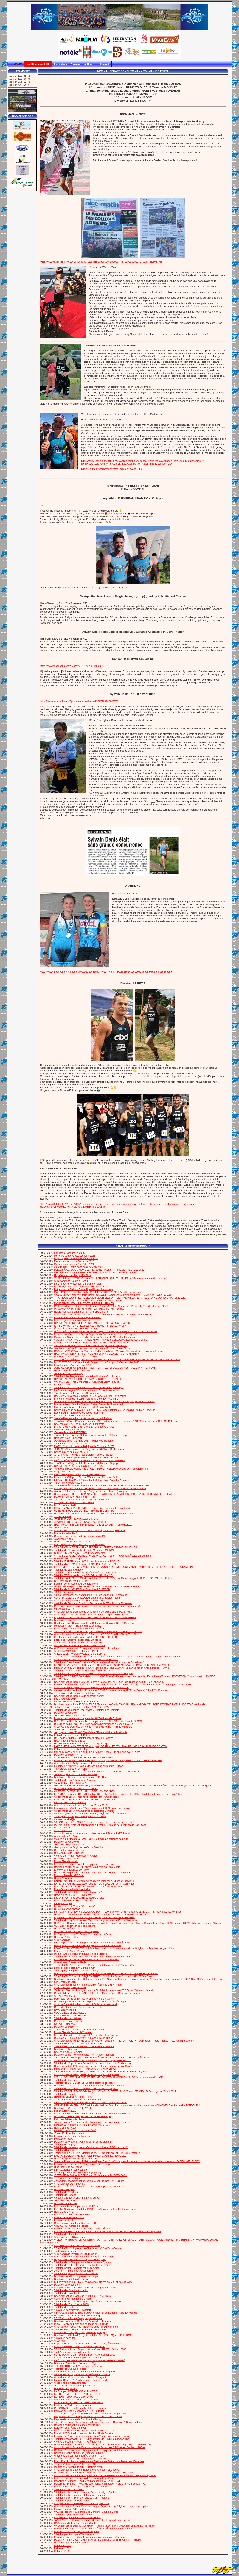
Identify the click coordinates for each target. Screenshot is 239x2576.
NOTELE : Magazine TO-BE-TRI (72, 1541)
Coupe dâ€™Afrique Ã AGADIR (71, 1452)
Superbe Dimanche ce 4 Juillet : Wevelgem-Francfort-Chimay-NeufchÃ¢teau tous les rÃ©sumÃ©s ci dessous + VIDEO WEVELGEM (127, 2161)
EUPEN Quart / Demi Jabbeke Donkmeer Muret (80, 1286)
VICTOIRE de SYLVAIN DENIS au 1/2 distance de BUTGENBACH (91, 2175)
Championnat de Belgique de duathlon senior (79, 1695)
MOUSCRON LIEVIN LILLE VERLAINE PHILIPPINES (84, 1303)
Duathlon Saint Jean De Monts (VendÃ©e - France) (82, 2321)
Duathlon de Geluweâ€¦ (67, 1841)
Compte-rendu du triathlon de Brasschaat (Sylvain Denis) (85, 2287)
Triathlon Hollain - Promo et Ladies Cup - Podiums (81, 2497)
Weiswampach (62, 1939)
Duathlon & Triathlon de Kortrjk (71, 2279)
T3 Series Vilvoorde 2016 (68, 1482)
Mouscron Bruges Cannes (68, 1429)
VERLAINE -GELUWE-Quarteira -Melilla (76, 1519)
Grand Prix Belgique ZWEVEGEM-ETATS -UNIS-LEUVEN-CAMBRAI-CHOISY (97, 1586)
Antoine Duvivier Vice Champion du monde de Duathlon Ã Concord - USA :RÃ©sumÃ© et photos (107, 2231)
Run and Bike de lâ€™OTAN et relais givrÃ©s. (79, 1628)
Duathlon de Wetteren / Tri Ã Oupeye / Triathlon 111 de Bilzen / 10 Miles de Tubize (99, 1771)
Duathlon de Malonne (66, 2026)
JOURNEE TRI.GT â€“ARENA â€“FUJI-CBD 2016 (81, 1522)
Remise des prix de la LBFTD (70, 2021)
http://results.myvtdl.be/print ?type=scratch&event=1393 (112, 468)
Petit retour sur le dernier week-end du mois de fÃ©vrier (85, 1998)
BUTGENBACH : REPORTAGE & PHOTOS (78, 2394)
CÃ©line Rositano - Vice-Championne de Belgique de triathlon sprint (91, 2450)
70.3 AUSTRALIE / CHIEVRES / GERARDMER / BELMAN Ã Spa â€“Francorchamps (101, 1468)
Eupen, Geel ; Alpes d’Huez (69, 1951)
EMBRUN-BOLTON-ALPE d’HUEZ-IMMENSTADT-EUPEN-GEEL (90, 2155)
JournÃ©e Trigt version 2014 (70, 1715)
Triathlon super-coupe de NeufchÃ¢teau (76, 2273)
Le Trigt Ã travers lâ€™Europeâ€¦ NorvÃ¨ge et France (84, 1934)
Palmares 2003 (62, 2545)
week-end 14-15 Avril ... (67, 1836)
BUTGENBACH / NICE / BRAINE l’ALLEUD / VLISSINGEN (86, 1959)
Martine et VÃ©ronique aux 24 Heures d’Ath (78, 2467)
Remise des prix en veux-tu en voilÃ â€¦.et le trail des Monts (87, 1867)
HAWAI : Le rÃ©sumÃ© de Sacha (72, 1370)
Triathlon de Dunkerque (67, 2307)
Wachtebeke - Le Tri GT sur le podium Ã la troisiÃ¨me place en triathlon (93, 2528)
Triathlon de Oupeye (65, 2144)
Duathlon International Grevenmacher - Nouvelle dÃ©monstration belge (93, 2472)
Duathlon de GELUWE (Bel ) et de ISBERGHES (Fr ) (83, 2116)
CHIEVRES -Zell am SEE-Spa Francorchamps (79, 1552)
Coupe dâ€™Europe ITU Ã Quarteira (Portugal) (80, 2332)
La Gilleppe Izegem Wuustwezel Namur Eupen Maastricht (86, 1390)
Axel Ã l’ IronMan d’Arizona (69, 2217)
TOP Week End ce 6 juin (67, 2178)
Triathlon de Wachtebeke (67, 2018)
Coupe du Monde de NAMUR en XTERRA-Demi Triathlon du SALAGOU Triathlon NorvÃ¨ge (104, 1409)
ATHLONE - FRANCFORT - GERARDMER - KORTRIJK (85, 1799)
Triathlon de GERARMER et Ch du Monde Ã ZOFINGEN (85, 1550)
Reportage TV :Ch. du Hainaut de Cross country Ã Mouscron (87, 2343)
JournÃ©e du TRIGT (65, 2200)
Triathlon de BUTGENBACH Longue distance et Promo (84, 2082)
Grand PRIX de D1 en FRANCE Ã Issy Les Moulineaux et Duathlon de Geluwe (97, 1993)
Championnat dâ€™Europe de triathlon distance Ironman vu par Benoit (93, 2066)
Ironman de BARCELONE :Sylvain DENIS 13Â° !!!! (82, 2228)
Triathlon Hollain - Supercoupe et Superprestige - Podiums (86, 2492)
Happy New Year (63, 1878)
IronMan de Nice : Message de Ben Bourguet (79, 2410)
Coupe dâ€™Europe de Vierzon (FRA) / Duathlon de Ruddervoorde (91, 1687)
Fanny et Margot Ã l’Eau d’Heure (72, 2509)
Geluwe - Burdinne (64, 2024)
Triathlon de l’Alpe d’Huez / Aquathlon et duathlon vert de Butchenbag (92, 2063)
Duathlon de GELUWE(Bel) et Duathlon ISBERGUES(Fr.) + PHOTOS (92, 2335)
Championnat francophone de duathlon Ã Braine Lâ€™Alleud (88, 1984)
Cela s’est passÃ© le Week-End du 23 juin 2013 (80, 1805)
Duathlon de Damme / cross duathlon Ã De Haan (81, 1777)
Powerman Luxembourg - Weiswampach (76, 2531)
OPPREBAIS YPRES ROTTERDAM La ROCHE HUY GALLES (88, 1379)
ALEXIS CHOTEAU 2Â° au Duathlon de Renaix (80, 2366)
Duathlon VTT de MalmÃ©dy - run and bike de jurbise (83, 2038)
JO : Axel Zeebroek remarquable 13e (74, 2385)
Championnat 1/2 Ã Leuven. (69, 2183)
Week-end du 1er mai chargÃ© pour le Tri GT (79, 2455)
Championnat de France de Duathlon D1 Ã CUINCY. (83, 2295)
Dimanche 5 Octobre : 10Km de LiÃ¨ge (75, 2363)
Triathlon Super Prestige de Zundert (73, 2514)
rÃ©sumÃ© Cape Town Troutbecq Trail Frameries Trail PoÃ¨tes (89, 1309)
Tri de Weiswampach (65, 2251)
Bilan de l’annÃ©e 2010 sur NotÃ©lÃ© (75, 2130)
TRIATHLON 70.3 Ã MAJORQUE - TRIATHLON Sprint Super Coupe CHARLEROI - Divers (104, 1976)
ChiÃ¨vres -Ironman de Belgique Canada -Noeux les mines (86, 1648)
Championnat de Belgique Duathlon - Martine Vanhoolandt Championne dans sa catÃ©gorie (105, 2525)
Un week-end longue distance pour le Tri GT (78, 2424)
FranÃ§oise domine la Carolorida (72, 1889)
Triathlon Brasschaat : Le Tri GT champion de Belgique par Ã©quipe (91, 2438)
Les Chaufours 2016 (65, 1505)
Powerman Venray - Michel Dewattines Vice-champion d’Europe (89, 2537)
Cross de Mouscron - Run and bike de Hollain (79, 2007)
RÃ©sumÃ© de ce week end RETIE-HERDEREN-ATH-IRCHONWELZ (93, 1524)
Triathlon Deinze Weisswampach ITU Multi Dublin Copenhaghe (88, 1387)
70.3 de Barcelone (64, 1592)
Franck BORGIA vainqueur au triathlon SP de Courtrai (84, 2433)
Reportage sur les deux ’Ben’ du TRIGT (76, 2223)
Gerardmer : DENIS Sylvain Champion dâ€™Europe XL (85, 2371)
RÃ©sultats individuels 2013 (69, 1740)
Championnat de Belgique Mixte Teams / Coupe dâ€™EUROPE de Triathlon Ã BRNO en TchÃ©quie (109, 1681)
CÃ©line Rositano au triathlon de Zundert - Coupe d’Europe (87, 2511)
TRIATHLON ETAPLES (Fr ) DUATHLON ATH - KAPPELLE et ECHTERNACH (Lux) (100, 2071)
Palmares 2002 (62, 2548)
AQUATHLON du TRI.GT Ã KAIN (72, 1782)
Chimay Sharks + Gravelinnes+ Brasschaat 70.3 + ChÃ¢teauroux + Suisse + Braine (100, 1488)
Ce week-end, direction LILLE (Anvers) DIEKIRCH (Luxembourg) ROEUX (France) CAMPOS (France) (110, 1690)
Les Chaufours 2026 (38, 64)
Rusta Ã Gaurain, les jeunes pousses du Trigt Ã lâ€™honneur (88, 1886)
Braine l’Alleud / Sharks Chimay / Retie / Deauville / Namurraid (88, 1404)
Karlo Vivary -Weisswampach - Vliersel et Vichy (80, 1474)
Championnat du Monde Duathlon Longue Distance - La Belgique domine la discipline (101, 2506)
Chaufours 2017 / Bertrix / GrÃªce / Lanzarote (79, 1423)
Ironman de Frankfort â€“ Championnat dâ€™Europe (83, 2164)
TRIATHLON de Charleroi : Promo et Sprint (78, 2099)
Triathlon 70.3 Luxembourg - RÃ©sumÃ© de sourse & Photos (88, 1572)
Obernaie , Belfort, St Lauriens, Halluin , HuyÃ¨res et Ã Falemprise (90, 1813)
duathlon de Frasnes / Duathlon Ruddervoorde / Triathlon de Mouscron (93, 1603)
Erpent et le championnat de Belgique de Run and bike (84, 1864)
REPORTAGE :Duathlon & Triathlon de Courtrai (80, 2408)
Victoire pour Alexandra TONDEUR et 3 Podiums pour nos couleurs (91, 1838)
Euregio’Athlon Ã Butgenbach (70, 2427)
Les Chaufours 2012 (65, 1981)
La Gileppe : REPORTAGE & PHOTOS (75, 2391)
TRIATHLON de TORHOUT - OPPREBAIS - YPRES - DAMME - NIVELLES (95, 1547)
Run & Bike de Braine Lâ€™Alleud (73, 2032)
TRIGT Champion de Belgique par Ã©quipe (78, 2318)
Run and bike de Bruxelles (68, 1852)
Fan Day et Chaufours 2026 (69, 1252)
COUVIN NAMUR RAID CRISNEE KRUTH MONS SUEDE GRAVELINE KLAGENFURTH (103, 1339)
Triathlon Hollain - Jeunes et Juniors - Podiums (79, 2495)
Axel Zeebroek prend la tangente (72, 2352)
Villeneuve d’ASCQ (64, 1609)
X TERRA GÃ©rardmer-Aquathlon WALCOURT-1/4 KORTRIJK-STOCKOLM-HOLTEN (101, 1485)
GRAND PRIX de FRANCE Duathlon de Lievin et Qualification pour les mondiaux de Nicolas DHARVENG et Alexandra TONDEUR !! (127, 2105)
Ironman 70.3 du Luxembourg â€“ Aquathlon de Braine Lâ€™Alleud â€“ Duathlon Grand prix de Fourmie (111, 1667)
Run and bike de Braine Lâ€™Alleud (74, 1900)
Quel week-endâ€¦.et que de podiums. (75, 1925)
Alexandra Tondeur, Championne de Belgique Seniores (84, 1810)
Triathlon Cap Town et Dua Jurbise (73, 1443)
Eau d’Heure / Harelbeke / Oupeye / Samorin (78, 1412)
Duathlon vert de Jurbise (67, 1858)
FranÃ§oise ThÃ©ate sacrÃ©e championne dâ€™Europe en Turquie (92, 1808)
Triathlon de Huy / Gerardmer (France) (75, 1780)
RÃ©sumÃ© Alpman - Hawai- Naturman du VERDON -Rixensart (89, 1460)
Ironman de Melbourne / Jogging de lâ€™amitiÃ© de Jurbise (87, 1718)
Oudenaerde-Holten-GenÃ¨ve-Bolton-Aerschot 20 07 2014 (86, 1659)
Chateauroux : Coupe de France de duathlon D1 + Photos (86, 2326)
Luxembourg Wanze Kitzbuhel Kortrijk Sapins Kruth (82, 1407)
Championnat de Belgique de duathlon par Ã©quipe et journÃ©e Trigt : (93, 1611)
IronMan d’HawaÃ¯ (64, 2138)
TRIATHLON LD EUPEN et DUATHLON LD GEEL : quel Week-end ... (92, 2060)
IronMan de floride (64, 2220)
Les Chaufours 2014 (65, 1698)
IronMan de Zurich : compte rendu (73, 2405)
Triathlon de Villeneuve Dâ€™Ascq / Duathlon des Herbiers (86, 1709)
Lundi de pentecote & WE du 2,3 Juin (74, 1967)
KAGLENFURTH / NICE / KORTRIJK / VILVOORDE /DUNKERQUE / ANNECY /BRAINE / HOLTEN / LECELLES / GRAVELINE (124, 1566)
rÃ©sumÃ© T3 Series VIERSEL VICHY (75, 1328)
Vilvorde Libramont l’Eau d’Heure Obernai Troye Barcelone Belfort (90, 1345)
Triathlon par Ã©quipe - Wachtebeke (74, 2534)
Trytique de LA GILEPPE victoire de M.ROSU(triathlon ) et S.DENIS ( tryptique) (97, 2152)
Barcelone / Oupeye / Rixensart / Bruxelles (77, 1639)
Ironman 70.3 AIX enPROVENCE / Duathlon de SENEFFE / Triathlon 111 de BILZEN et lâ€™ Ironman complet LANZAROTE (123, 1684)
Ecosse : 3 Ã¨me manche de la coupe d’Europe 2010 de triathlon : (90, 2186)
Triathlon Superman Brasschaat (71, 2500)
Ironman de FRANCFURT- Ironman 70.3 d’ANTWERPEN (85, 2068)
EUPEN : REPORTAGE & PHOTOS (74, 2396)
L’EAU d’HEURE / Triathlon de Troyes (75, 1496)
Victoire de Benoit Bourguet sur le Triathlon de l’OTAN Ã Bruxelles (90, 2102)
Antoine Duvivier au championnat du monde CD (80, 2357)
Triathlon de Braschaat (66, 2293)
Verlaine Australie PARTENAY (70, 1432)
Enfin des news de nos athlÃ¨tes (72, 1735)
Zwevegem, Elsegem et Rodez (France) (76, 1970)
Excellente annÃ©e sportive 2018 (72, 1365)
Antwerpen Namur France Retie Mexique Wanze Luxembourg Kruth (91, 1342)
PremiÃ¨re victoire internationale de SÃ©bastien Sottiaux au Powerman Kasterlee (99, 2461)
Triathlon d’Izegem (64, 2150)
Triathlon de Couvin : (65, 2080)
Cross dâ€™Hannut (65, 2009)
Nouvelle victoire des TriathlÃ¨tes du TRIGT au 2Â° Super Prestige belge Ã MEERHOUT (102, 2444)
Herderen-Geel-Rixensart (68, 1438)
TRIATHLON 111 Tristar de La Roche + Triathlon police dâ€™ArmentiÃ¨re (94, 1965)
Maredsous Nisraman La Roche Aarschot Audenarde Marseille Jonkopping (95, 1337)
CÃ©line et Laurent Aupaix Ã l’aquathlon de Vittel (81, 2458)
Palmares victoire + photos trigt (71, 1749)
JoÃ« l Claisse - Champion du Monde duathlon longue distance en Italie (93, 2520)
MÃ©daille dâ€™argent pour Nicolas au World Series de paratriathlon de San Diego (100, 1824)
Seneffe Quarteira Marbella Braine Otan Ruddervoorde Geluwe (89, 1300)
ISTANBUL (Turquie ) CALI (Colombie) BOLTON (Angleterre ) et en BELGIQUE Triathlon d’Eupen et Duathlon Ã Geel (118, 1794)
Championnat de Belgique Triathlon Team (77, 1693)
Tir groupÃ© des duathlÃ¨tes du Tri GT (75, 2464)
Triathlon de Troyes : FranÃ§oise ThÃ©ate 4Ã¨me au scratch (87, 2301)
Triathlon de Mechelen (66, 2234)
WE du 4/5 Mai (62, 1827)
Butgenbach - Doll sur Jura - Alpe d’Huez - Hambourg (83, 1289)
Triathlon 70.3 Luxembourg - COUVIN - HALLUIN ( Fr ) (84, 1575)
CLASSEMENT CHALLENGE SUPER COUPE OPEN (83, 1757)
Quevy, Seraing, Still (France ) (70, 1987)
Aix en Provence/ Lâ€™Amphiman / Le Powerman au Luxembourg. (91, 1595)
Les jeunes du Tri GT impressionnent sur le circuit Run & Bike (88, 2416)
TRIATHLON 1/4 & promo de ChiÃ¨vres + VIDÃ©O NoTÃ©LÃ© (88, 2248)
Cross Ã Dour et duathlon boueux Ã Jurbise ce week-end (85, 2004)
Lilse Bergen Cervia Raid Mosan (72, 1320)
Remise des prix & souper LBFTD (72, 2214)
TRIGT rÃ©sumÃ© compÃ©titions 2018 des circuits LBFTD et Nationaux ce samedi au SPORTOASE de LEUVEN (117, 1359)
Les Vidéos (60, 64)
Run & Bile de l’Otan (65, 2127)
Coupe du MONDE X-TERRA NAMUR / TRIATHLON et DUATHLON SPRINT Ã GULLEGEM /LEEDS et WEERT (116, 1494)
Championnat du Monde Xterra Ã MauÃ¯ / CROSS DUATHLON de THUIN (95, 1634)
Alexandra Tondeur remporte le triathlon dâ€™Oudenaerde (86, 1796)
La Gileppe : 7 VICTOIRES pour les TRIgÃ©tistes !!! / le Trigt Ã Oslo (91, 1942)
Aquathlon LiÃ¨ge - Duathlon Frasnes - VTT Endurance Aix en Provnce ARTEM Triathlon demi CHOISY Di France (116, 1421)
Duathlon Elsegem (64, 2189)
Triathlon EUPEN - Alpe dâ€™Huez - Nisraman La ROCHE (86, 1561)
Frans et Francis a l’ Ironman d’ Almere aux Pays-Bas (83, 2478)
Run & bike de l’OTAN (66, 2211)
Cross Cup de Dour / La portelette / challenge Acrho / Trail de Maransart (93, 1726)
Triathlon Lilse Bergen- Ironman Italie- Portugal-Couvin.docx (87, 1376)
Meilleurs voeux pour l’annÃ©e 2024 (74, 1264)
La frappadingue (63, 1903)
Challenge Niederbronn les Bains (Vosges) (77, 2172)
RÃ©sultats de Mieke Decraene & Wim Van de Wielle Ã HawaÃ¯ (89, 2360)
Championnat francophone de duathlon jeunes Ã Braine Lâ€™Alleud (92, 1833)
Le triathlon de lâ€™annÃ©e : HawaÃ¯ (75, 1906)
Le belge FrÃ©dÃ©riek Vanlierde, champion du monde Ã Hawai (89, 1766)
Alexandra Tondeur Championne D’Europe (77, 2197)
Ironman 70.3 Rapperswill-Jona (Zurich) (76, 1583)
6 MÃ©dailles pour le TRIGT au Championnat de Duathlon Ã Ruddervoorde (95, 2312)
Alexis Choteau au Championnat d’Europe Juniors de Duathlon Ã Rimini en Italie (98, 2422)
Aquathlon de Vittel (64, 2338)
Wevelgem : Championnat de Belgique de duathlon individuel (87, 1945)
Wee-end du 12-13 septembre (70, 2237)
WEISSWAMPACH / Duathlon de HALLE (76, 1651)
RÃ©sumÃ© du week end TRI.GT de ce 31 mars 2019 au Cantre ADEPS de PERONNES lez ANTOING (111, 1306)
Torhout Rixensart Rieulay (68, 1373)
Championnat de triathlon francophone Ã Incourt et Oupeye (86, 2469)
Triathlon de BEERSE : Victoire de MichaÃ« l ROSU (82, 2265)
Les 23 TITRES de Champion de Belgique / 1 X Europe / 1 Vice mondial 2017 (96, 1362)
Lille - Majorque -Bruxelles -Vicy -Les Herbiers (79, 1544)
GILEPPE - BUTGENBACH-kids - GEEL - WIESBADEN (84, 1791)
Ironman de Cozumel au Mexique (72, 2136)
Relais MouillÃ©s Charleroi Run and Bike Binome (81, 1311)
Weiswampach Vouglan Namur (71, 1280)
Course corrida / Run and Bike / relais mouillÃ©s (80, 1536)
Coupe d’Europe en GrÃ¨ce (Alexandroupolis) (79, 2453)
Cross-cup (60, 2340)
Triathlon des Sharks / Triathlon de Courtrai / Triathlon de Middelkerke (92, 1956)
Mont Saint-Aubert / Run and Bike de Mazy (77, 1625)
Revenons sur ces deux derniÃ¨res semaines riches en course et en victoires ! (97, 1606)
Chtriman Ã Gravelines (66, 1937)
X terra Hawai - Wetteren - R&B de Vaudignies (79, 2029)
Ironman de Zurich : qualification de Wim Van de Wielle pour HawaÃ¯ (92, 2436)
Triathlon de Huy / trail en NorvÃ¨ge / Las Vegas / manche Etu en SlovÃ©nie (96, 1920)
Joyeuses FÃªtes (63, 1538)
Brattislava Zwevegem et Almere (72, 1415)
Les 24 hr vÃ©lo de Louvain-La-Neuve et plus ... (80, 1897)
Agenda (75, 64)
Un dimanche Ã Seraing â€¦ (69, 1928)
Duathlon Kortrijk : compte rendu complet (76, 2276)
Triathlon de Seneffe (65, 2094)
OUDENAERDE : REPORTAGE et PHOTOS (78, 2399)
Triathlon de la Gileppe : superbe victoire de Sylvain (82, 2262)
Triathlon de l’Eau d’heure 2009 (71, 2304)
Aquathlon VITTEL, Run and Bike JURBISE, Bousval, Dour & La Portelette (95, 1617)
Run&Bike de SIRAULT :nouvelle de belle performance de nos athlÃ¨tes (93, 1724)
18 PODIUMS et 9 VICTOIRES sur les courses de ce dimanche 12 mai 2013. (96, 1822)
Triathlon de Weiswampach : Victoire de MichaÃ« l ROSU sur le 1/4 (91, 2147)
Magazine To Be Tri (64, 1471)
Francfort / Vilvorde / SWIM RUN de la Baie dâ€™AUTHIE (86, 1398)
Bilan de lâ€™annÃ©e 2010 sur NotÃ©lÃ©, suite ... (82, 2124)
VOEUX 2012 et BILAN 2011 (70, 2012)
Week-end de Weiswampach (70, 2382)
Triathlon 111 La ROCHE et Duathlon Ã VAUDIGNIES (83, 1670)
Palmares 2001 (62, 2551)
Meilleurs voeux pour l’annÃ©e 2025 (74, 1261)
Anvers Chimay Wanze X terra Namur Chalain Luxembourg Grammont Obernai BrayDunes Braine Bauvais (113, 1295)
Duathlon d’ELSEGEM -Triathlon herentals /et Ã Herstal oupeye (89, 2085)
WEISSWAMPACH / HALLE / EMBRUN (76, 1788)
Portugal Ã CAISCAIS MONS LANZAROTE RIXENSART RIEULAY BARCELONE (99, 1269)
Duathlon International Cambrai (71, 2542)
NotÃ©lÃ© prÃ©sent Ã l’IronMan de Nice (76, 2158)
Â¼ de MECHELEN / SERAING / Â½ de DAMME (81, 1642)
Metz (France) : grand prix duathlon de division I (80, 1953)
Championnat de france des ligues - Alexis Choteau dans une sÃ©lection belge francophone (105, 2475)
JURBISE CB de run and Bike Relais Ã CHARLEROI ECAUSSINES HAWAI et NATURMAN (104, 1367)
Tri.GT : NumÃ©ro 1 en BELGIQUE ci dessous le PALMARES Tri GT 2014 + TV (98, 1631)
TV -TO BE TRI (62, 1516)
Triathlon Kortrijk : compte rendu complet (76, 2267)
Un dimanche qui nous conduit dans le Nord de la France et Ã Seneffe (92, 1872)
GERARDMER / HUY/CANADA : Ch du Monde (80, 1645)
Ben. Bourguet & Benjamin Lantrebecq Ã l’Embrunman (84, 2256)
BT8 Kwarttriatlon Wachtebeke (71, 2169)
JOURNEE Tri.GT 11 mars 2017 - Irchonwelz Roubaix (84, 1440)
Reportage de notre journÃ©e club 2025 (76, 1258)
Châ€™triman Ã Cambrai (68, 2052)
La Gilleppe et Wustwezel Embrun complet (77, 1283)
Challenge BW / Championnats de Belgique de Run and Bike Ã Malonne (94, 1623)
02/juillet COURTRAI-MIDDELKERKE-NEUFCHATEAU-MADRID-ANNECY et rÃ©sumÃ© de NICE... (109, 2077)
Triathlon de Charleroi (66, 2192)
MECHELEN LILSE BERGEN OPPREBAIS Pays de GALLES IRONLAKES (95, 1272)
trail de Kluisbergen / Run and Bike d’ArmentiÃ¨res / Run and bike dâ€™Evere (97, 1752)
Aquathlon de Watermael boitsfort (72, 2310)
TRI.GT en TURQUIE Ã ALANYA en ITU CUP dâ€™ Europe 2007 (90, 2413)
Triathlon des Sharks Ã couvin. (71, 2290)
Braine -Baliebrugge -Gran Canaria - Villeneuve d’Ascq (84, 1426)
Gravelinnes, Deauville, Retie (70, 1962)
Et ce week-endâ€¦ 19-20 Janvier (72, 1869)
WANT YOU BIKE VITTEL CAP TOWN (75, 1356)
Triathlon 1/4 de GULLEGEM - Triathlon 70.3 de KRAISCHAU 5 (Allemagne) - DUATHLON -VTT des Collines (114, 1578)
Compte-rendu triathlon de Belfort (72, 2298)
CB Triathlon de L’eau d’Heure (70, 1581)
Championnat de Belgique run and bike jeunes (79, 1763)
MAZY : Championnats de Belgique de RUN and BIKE (84, 1446)
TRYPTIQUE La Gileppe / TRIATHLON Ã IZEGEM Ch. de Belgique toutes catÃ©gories (102, 2057)
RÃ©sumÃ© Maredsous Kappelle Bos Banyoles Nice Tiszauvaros (90, 1395)
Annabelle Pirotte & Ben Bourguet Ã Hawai (77, 1317)
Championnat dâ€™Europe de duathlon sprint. (79, 1600)
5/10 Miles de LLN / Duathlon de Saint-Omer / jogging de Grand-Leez (92, 1614)
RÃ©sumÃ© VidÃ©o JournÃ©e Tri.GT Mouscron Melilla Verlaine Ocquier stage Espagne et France (108, 1351)
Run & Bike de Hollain (66, 1861)
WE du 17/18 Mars (64, 1995)
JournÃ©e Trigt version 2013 (70, 1844)
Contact (105, 64)
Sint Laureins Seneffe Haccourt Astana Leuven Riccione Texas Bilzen (92, 1348)
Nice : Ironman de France (68, 2167)
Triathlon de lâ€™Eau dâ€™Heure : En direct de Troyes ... (86, 2088)
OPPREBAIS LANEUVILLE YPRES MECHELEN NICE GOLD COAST (93, 1323)
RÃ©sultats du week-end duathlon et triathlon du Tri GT (84, 2430)
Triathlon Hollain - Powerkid (69, 2489)
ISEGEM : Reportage (65, 2388)
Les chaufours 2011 (65, 2110)
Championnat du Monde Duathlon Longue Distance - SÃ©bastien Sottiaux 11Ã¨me (99, 2447)
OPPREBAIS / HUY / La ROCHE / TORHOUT (79, 1466)
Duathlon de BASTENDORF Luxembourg (77, 2315)
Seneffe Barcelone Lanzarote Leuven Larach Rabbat (83, 1418)
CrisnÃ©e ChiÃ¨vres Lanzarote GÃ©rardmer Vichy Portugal (87, 1381)
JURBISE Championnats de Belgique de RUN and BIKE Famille (89, 1449)
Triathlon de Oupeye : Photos (70, 2368)
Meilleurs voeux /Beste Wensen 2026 (74, 1255)
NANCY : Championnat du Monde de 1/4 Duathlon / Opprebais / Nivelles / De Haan (100, 1914)
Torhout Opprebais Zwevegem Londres (75, 1774)
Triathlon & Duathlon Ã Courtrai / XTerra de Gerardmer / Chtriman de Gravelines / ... (100, 1662)
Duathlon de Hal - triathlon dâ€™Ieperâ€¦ (77, 1931)
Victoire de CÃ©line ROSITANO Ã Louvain (77, 2441)
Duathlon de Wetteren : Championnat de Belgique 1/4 (83, 2141)
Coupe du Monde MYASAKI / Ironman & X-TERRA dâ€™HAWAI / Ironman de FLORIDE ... (104, 1314)
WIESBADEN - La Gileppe (68, 1558)
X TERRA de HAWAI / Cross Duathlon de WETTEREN (84, 1454)
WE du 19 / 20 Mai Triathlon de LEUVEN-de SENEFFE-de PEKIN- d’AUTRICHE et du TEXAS (106, 1973)
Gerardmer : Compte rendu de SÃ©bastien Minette (82, 2374)
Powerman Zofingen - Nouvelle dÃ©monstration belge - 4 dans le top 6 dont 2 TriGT (100, 2483)
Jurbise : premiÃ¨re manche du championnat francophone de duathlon (92, 2122)
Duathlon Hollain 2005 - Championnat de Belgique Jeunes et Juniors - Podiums (98, 2539)
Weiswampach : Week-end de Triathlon (75, 2253)
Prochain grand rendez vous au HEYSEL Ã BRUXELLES (85, 1637)
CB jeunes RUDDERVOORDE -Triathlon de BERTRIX (84, 1510)
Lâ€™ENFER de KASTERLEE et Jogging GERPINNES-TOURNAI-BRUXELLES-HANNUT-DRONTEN (110, 1746)
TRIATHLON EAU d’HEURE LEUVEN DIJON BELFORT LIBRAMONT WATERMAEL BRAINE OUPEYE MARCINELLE (119, 1297)
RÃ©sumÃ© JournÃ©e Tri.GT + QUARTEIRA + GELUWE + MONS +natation (96, 1353)
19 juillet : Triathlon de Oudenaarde (73, 2270)
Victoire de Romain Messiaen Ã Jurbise (75, 1855)
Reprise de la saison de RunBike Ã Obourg (78, 2419)
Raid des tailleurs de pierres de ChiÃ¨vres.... (78, 2206)
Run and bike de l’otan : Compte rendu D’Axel (79, 2346)
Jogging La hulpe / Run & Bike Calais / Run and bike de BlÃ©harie (90, 1732)
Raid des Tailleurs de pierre (69, 2119)
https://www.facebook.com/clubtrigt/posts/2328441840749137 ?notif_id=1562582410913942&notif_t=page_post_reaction (106, 971)
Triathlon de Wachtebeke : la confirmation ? (78, 1892)
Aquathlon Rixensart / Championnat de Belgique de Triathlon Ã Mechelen (94, 1917)
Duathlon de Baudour (66, 2049)
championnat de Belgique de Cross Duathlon (79, 1847)
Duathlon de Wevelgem (67, 2284)
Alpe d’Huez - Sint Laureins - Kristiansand (77, 1393)
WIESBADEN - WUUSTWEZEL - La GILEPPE (79, 1653)
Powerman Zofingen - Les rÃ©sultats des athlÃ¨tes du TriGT (87, 2481)
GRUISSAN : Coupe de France (71, 2225)
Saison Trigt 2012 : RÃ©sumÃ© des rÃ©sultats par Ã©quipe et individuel (94, 1881)
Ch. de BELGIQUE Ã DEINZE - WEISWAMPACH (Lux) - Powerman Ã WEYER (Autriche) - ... (105, 1555)
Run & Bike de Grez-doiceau (70, 2015)
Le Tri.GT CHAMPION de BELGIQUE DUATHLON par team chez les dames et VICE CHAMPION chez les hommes (117, 1911)
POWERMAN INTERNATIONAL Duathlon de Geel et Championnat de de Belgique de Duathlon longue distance (115, 1948)
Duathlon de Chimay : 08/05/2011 (72, 2108)
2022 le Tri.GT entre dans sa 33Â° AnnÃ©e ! (78, 1266)
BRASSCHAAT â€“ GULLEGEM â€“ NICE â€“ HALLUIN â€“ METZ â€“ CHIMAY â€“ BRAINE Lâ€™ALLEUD (113, 1665)
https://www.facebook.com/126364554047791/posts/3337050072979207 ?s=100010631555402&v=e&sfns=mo (101, 261)
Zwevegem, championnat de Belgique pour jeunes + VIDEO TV (89, 2181)
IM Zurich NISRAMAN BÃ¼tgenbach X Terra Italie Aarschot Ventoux (91, 1480)
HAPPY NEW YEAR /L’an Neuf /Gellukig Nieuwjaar (82, 1743)
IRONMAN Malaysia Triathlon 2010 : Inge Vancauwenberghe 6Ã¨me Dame (95, 2209)
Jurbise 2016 (61, 1527)
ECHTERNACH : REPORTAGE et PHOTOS (78, 2402)
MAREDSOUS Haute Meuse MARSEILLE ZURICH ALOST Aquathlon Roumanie (98, 1292)
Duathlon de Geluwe (65, 1712)
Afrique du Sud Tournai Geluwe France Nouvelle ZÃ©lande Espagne (91, 1435)
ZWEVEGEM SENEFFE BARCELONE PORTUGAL (82, 1499)
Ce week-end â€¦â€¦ (65, 1819)
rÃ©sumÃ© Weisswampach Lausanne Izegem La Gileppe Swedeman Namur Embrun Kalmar (105, 1331)
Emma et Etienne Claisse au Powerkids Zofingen (81, 2486)
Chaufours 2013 (63, 1830)
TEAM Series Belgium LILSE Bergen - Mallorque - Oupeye (86, 1463)
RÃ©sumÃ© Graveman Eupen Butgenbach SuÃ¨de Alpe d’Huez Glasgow (94, 1334)
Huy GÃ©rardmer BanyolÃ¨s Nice (72, 1275)
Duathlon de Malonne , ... (68, 1754)
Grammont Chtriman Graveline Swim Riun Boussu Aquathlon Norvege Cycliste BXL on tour (104, 1401)
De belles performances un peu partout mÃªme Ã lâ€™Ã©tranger (90, 2001)
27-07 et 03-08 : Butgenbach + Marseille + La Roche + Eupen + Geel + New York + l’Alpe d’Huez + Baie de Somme (117, 1656)
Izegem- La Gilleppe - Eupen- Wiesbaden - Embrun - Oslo (86, 1477)
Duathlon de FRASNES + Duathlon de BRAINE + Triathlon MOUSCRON (94, 1513)
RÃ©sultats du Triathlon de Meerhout (74, 2523)
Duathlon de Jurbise (65, 1620)
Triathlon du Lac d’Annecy (68, 1569)
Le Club (90, 64)
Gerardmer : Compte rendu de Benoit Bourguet (80, 2377)
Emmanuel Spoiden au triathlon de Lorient (77, 2517)
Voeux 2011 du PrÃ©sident (69, 2133)
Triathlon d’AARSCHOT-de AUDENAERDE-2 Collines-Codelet (88, 1564)
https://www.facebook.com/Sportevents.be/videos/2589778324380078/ (79, 701)
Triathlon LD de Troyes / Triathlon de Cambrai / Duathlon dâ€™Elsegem (93, 1673)
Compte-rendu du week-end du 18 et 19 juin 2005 (81, 2503)
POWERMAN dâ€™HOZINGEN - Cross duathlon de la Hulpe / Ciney (92, 1508)
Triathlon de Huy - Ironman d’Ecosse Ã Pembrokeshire (84, 2046)
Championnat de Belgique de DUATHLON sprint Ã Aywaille (86, 2074)
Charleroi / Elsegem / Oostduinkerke (74, 1502)
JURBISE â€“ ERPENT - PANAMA (73, 1729)
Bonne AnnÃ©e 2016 (65, 1533)
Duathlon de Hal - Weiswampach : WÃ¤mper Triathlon (84, 2054)
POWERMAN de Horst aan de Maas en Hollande (81, 2324)
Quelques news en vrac (67, 1909)
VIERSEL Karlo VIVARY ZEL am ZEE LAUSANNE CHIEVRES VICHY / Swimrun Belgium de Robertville (111, 1278)
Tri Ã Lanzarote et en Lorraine (70, 1768)
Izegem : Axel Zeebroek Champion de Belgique (80, 2259)
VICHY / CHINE (63, 1384)
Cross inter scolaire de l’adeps (71, 1850)
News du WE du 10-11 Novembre (72, 1895)
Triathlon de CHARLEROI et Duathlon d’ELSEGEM (82, 1589)
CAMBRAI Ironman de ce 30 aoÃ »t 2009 (77, 2245)
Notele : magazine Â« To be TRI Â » (74, 2096)
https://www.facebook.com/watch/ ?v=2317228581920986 (72, 666)
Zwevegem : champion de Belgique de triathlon (80, 1816)
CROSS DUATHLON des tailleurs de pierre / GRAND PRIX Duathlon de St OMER (99, 1721)
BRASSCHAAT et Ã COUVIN (70, 1802)
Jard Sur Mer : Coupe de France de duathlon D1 (80, 2329)
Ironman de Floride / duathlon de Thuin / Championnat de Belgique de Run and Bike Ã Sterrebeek (108, 1760)
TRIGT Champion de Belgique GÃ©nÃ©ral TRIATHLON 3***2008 (90, 2349)
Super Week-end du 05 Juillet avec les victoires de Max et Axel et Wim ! (93, 2281)
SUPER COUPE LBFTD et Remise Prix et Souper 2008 (84, 2354)
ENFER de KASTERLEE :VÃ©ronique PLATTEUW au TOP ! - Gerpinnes (94, 1883)
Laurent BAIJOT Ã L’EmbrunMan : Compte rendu (81, 2380)
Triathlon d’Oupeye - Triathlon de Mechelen (78, 2043)
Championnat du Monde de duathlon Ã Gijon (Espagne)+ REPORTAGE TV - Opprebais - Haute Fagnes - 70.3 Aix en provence (124, 2040)
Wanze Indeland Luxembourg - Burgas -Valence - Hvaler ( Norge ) (90, 1491)
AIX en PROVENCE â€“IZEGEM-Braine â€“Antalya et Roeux (87, 1597)
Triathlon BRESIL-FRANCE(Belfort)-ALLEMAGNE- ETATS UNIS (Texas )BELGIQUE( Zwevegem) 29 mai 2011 (115, 2091)
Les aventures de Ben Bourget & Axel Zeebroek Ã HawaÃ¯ (86, 2035)
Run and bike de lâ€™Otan (69, 1875)
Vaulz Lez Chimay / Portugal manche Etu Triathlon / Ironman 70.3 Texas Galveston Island (103, 1990)
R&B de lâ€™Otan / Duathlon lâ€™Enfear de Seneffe (83, 1738)
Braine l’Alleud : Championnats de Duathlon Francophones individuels (92, 2113)
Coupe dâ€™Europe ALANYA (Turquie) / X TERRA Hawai (86, 1457)
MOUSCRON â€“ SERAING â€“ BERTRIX (77, 1701)
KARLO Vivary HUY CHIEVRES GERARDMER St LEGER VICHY (90, 1325)
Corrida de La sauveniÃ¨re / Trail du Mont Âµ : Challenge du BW (89, 1530)
